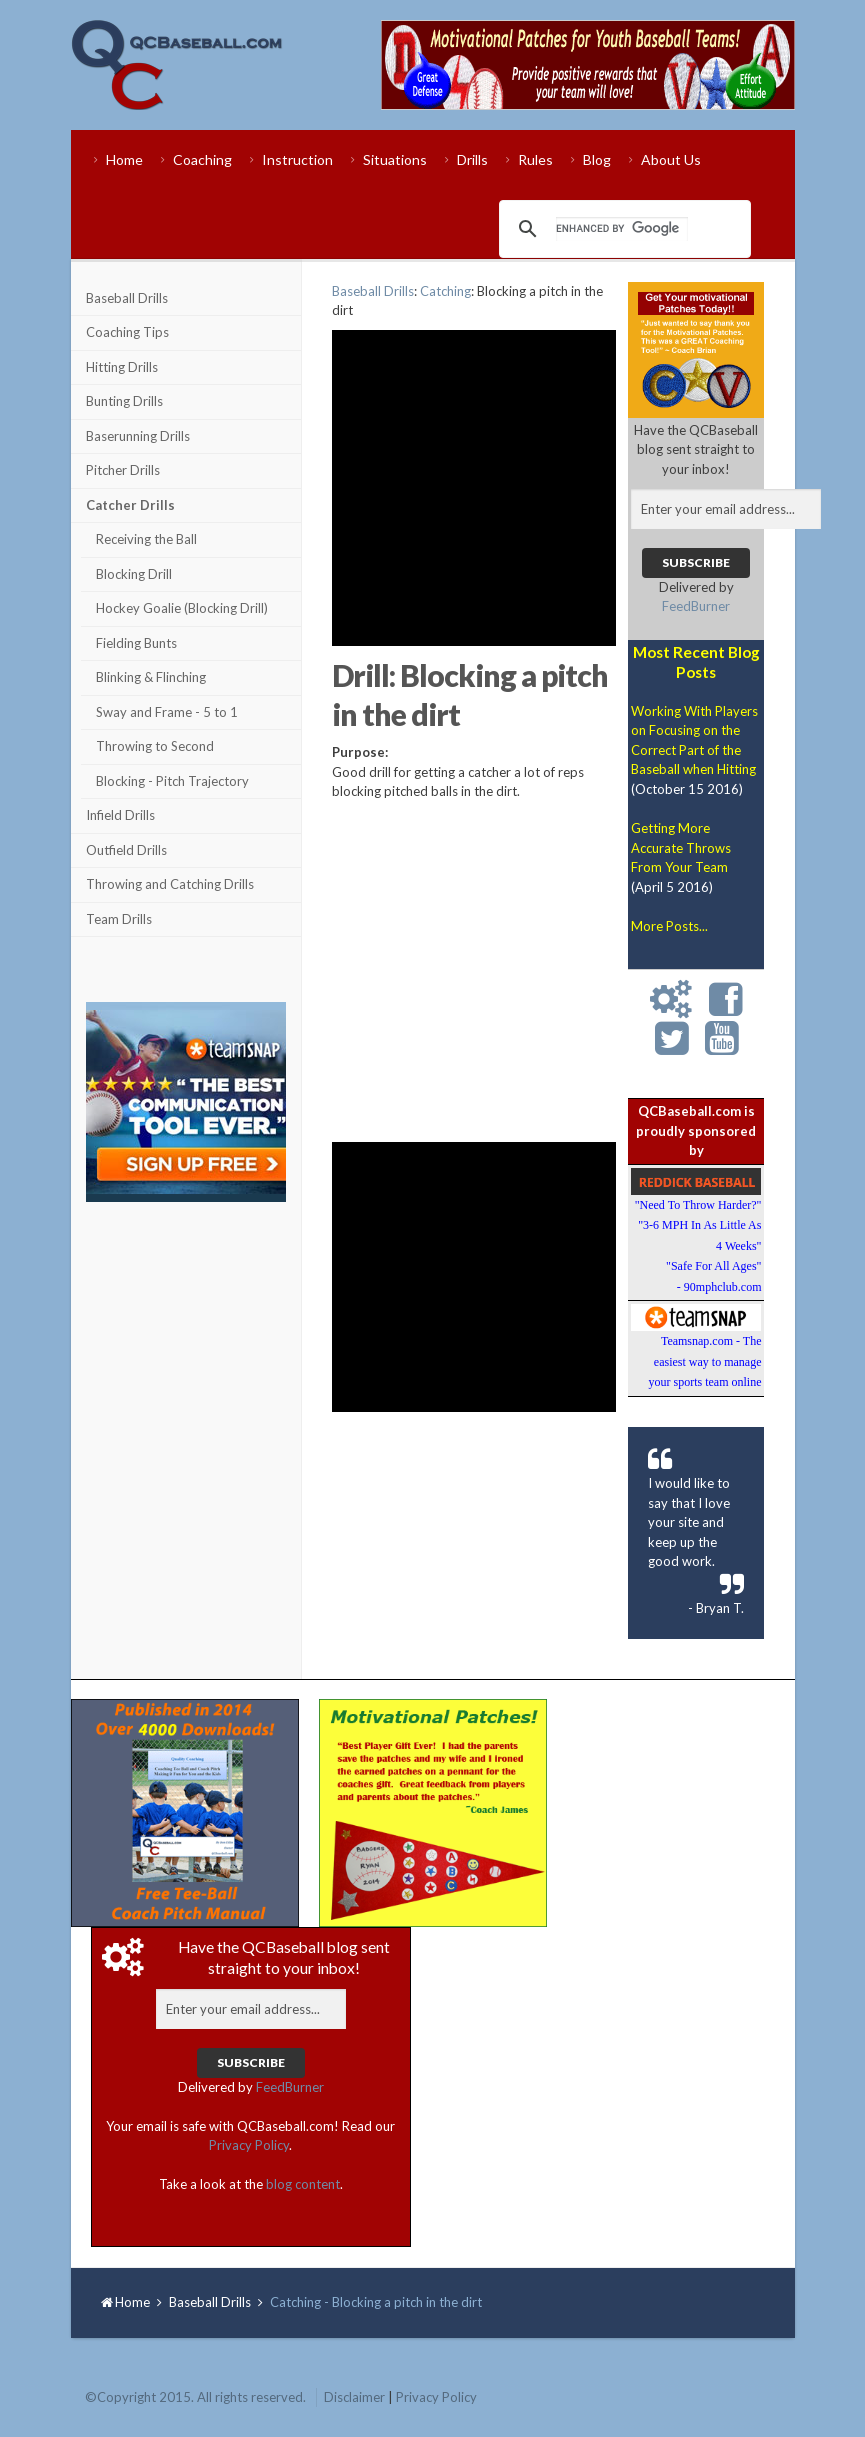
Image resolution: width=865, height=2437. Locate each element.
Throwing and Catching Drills (170, 884)
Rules (535, 159)
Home (124, 159)
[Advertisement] (186, 1332)
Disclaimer (354, 2397)
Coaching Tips (127, 332)
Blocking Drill (134, 574)
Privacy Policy (249, 2145)
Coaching (202, 159)
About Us (671, 159)
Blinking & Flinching (151, 677)
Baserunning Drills (138, 436)
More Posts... (669, 926)
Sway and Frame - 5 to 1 (167, 712)
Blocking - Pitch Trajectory (172, 781)
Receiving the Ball (146, 539)
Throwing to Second (155, 746)
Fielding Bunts (136, 643)
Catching (445, 291)
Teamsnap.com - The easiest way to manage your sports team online (704, 1361)
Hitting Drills (122, 367)
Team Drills (119, 919)
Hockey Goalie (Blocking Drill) (182, 608)
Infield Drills (120, 815)
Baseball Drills (127, 298)
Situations (395, 159)
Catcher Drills (130, 505)
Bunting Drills (124, 401)
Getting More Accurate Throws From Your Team (681, 847)
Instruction (297, 159)
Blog (597, 159)
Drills (472, 159)
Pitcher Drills (123, 470)
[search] (622, 229)
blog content (303, 2184)
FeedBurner (696, 606)
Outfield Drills (126, 850)
